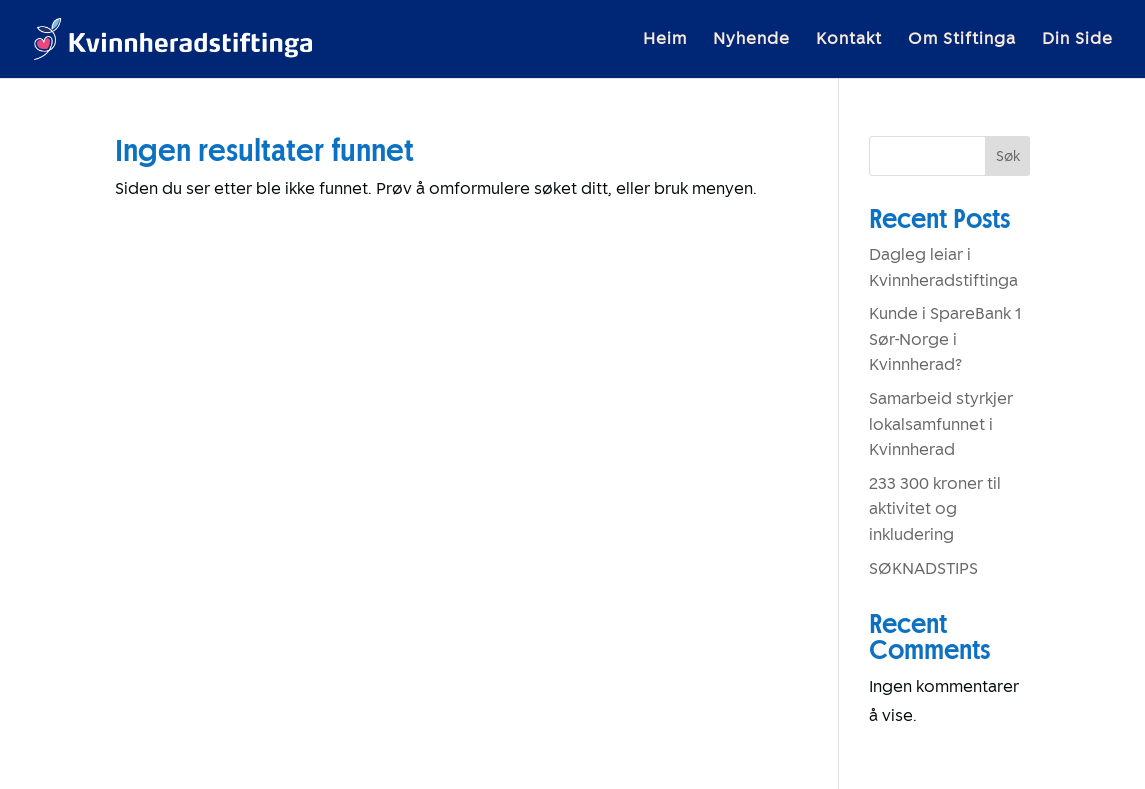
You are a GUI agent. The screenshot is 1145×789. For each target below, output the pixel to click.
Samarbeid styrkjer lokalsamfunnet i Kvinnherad (941, 424)
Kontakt (849, 40)
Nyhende (751, 40)
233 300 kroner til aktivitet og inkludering (935, 509)
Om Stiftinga (962, 40)
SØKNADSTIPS (923, 568)
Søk (1008, 156)
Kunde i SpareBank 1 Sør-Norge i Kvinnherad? (945, 339)
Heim (665, 40)
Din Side (1077, 40)
